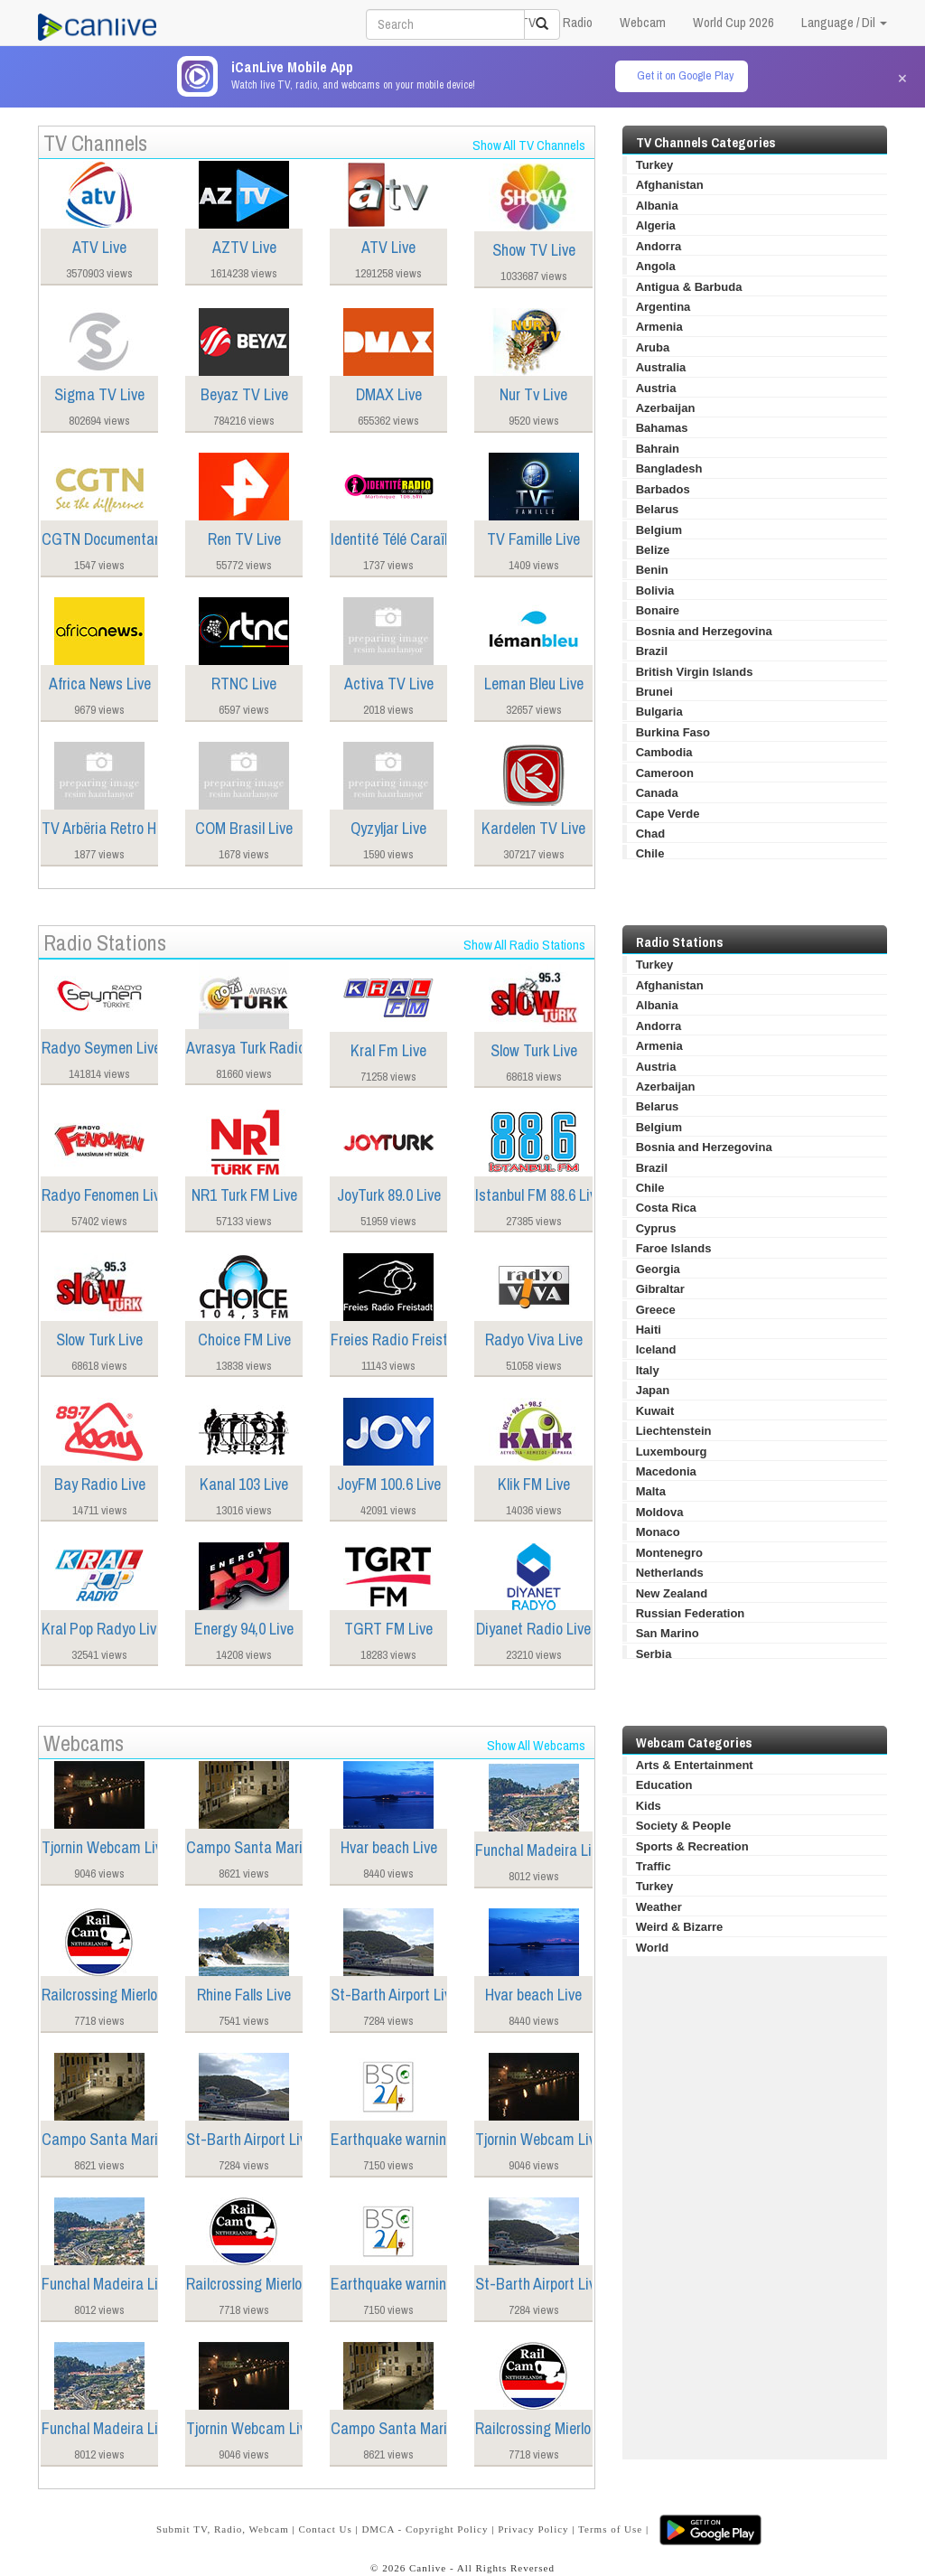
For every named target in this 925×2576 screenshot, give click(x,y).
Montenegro (669, 1553)
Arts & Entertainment (694, 1765)
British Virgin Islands (694, 672)
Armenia (659, 326)
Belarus (657, 509)
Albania (657, 205)
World (652, 1947)
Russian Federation (690, 1613)
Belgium (659, 530)
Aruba (653, 347)
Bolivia (655, 590)
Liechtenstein (674, 1431)
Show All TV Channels (528, 145)
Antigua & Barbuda (689, 287)
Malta (651, 1491)
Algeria (656, 225)
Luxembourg (671, 1451)
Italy (647, 1370)
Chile (650, 853)
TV (528, 22)
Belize (653, 550)
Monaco (658, 1532)
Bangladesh (669, 468)
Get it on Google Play (685, 75)
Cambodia (664, 752)
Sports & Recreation (692, 1846)
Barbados (663, 489)
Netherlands (670, 1572)
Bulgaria (659, 711)
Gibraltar (660, 1289)
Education (664, 1785)
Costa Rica (666, 1207)
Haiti (648, 1329)
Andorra (659, 246)
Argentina (663, 307)
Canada (657, 793)
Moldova (660, 1512)
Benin (652, 569)
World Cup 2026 (733, 22)
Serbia (654, 1654)
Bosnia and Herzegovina (704, 631)
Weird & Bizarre (680, 1927)
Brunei (654, 691)
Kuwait (655, 1411)
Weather (659, 1907)
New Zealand (671, 1593)
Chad (651, 833)
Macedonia (666, 1471)
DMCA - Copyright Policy (424, 2529)
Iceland (656, 1349)
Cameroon (665, 773)
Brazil (652, 651)
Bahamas (662, 428)
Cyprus (656, 1228)
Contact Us (324, 2529)
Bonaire (657, 610)
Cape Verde (668, 813)
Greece (656, 1309)
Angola (656, 266)
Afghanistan (670, 185)
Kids (648, 1806)
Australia (661, 367)
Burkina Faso (673, 732)
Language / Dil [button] (844, 22)
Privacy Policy (533, 2529)
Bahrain (657, 448)
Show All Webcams (536, 1745)
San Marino (667, 1633)
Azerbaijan (666, 408)
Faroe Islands (674, 1248)
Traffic (653, 1866)
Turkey (655, 165)
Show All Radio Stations (524, 944)
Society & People (683, 1825)
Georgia (658, 1269)
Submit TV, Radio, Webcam (222, 2529)
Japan (653, 1390)
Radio (578, 22)
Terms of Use (610, 2529)
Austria (656, 388)
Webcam (643, 22)
